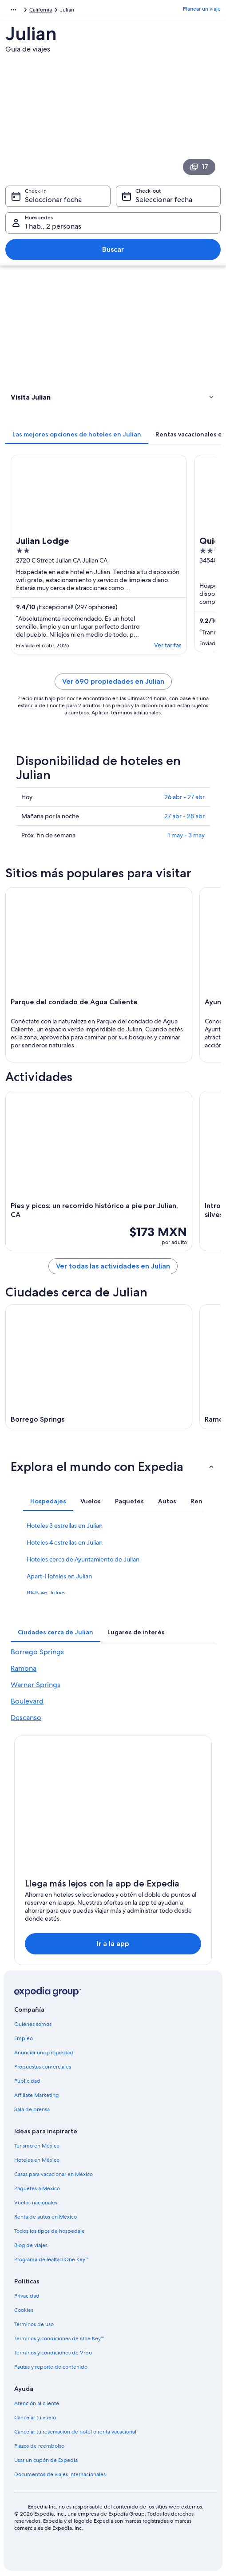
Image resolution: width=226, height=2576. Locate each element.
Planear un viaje (202, 8)
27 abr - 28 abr (184, 816)
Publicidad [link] (27, 2081)
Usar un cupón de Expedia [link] (46, 2460)
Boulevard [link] (27, 1701)
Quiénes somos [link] (33, 2024)
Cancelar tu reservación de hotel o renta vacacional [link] (75, 2431)
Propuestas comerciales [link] (42, 2066)
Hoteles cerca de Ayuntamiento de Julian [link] (83, 1559)
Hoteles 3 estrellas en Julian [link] (65, 1526)
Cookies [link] (23, 2310)
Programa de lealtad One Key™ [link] (51, 2259)
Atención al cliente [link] (36, 2403)
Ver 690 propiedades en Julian (113, 681)
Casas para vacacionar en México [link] (53, 2174)
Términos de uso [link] (34, 2324)
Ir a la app (113, 1943)
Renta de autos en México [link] (45, 2216)
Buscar (113, 249)
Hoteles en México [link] (36, 2160)
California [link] (40, 9)
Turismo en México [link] (36, 2145)
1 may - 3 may (186, 835)
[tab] (76, 434)
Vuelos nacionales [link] (35, 2202)
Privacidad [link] (27, 2295)
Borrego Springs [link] (37, 1652)
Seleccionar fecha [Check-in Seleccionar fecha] (53, 199)
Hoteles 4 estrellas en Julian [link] (65, 1542)
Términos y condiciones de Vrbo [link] (53, 2352)
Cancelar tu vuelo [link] (35, 2417)
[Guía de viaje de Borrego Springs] (98, 1366)
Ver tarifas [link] (168, 645)
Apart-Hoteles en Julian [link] (59, 1576)
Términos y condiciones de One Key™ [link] (59, 2338)
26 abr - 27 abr (184, 797)
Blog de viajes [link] (31, 2245)
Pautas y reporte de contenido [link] (50, 2366)
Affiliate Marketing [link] (36, 2095)
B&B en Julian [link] (46, 1593)
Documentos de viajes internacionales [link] (60, 2474)
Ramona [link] (23, 1668)
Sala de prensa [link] (32, 2109)
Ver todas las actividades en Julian (113, 1266)
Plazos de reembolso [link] (39, 2445)
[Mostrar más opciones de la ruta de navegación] (13, 10)
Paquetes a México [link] (37, 2188)
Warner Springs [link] (35, 1684)
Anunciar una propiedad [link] (43, 2052)
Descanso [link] (26, 1717)
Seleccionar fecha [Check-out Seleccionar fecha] (163, 199)
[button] (113, 397)
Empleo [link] (23, 2038)
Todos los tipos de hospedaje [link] (49, 2231)
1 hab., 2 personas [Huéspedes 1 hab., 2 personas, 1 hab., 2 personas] (53, 226)
